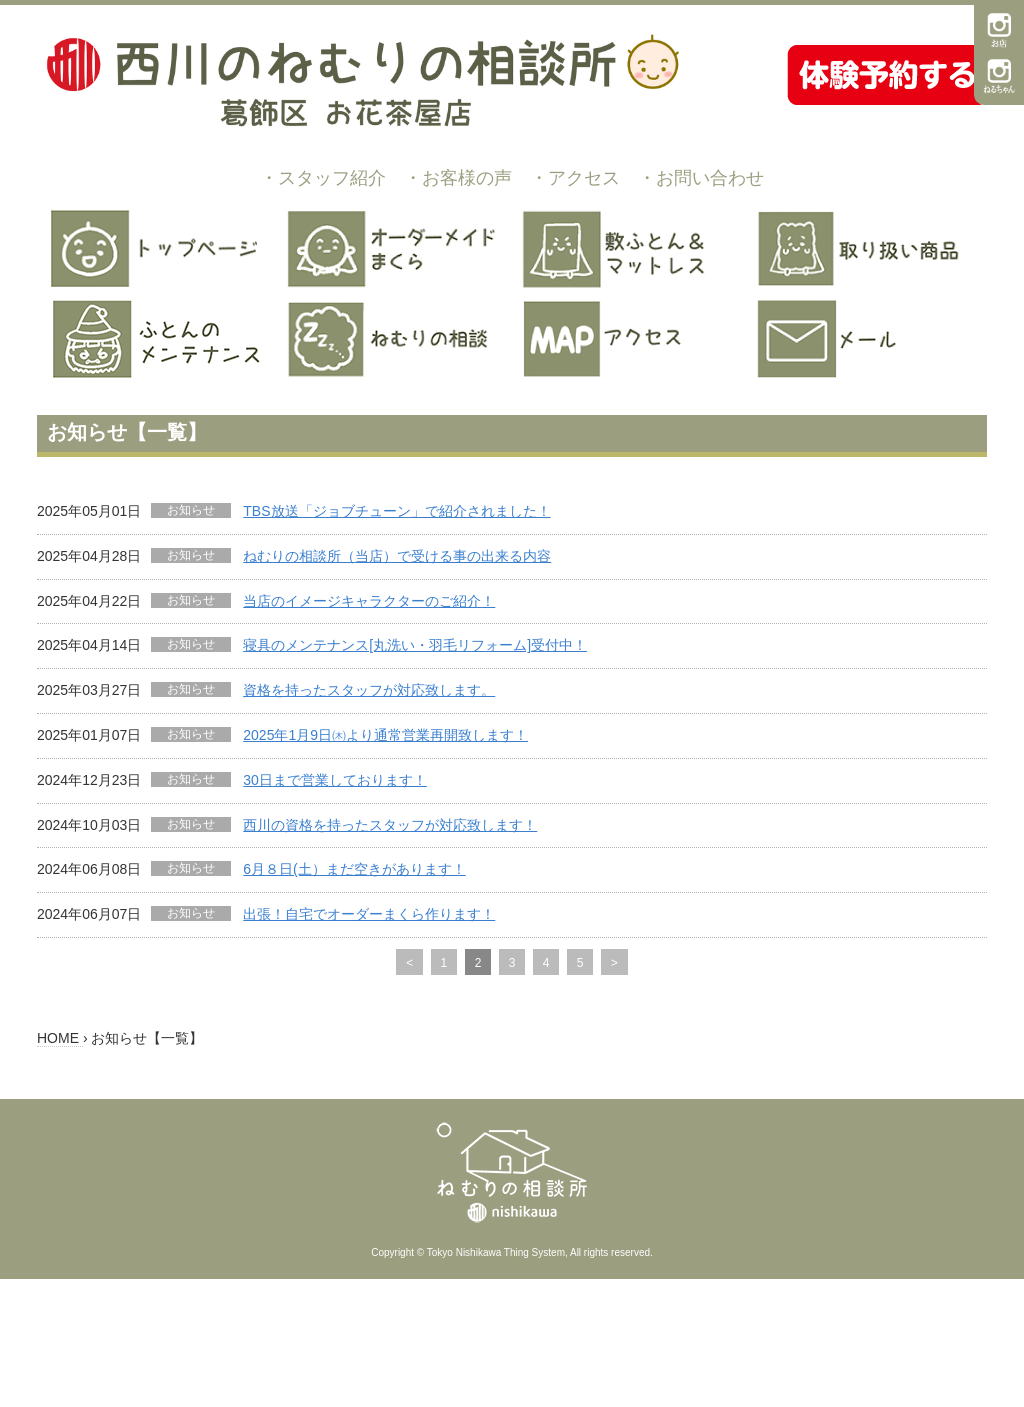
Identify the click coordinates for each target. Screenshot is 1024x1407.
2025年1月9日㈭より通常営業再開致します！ (385, 735)
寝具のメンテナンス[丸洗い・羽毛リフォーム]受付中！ (415, 645)
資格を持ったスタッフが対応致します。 (369, 690)
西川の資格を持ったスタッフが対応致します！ (390, 825)
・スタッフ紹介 (323, 178)
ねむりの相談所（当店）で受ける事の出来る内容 (397, 556)
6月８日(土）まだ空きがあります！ (354, 869)
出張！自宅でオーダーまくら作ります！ (369, 914)
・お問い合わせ (701, 178)
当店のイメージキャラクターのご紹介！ (369, 601)
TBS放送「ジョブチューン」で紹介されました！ (396, 511)
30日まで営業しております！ (335, 780)
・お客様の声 (458, 178)
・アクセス (575, 178)
